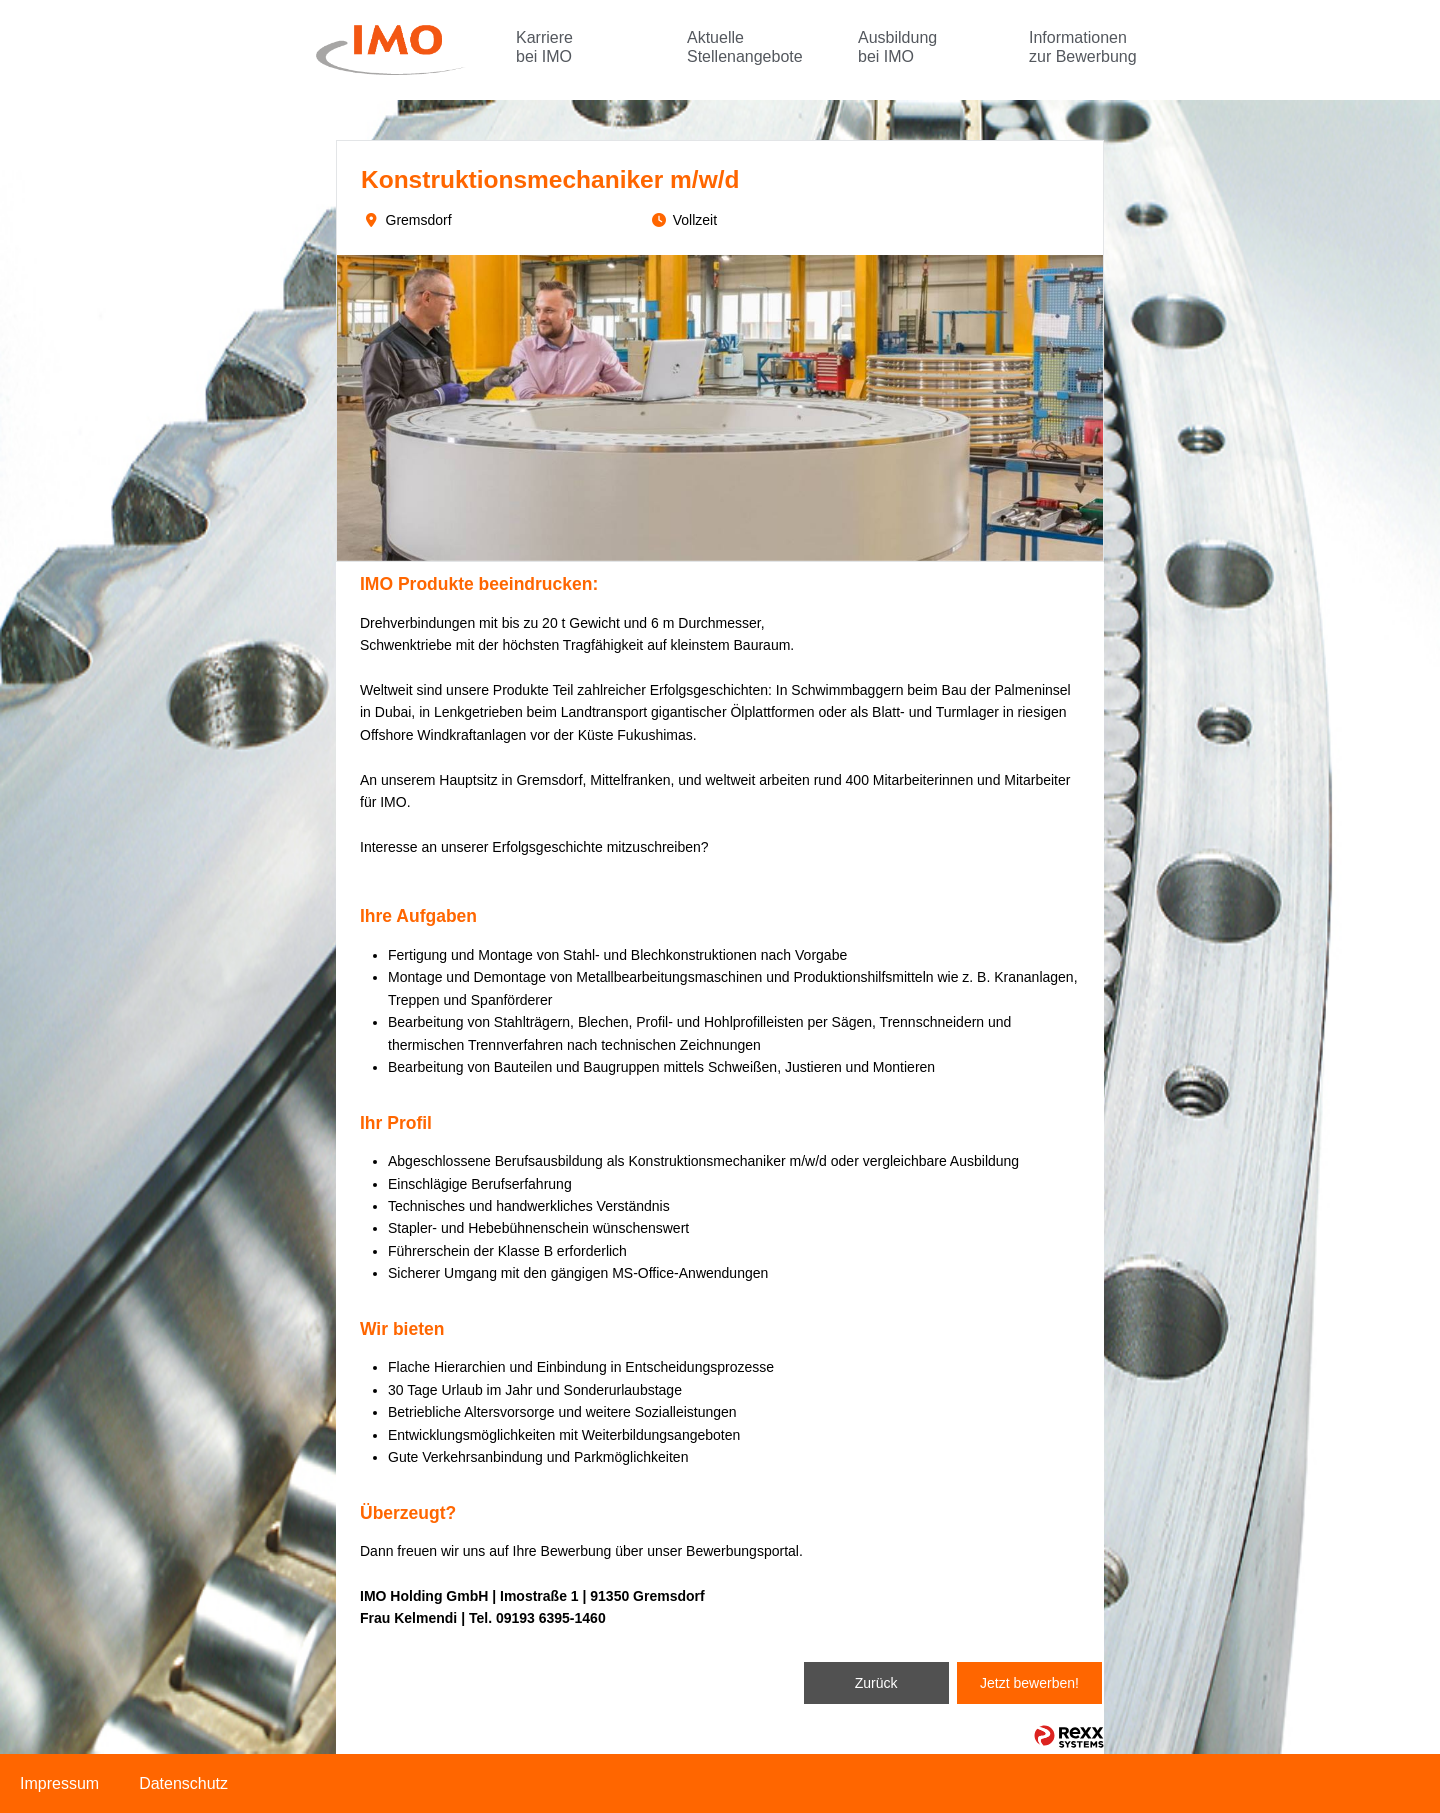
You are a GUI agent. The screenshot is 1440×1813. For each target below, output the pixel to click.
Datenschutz (183, 1783)
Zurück (876, 1683)
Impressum (59, 1783)
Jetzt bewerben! (1029, 1683)
